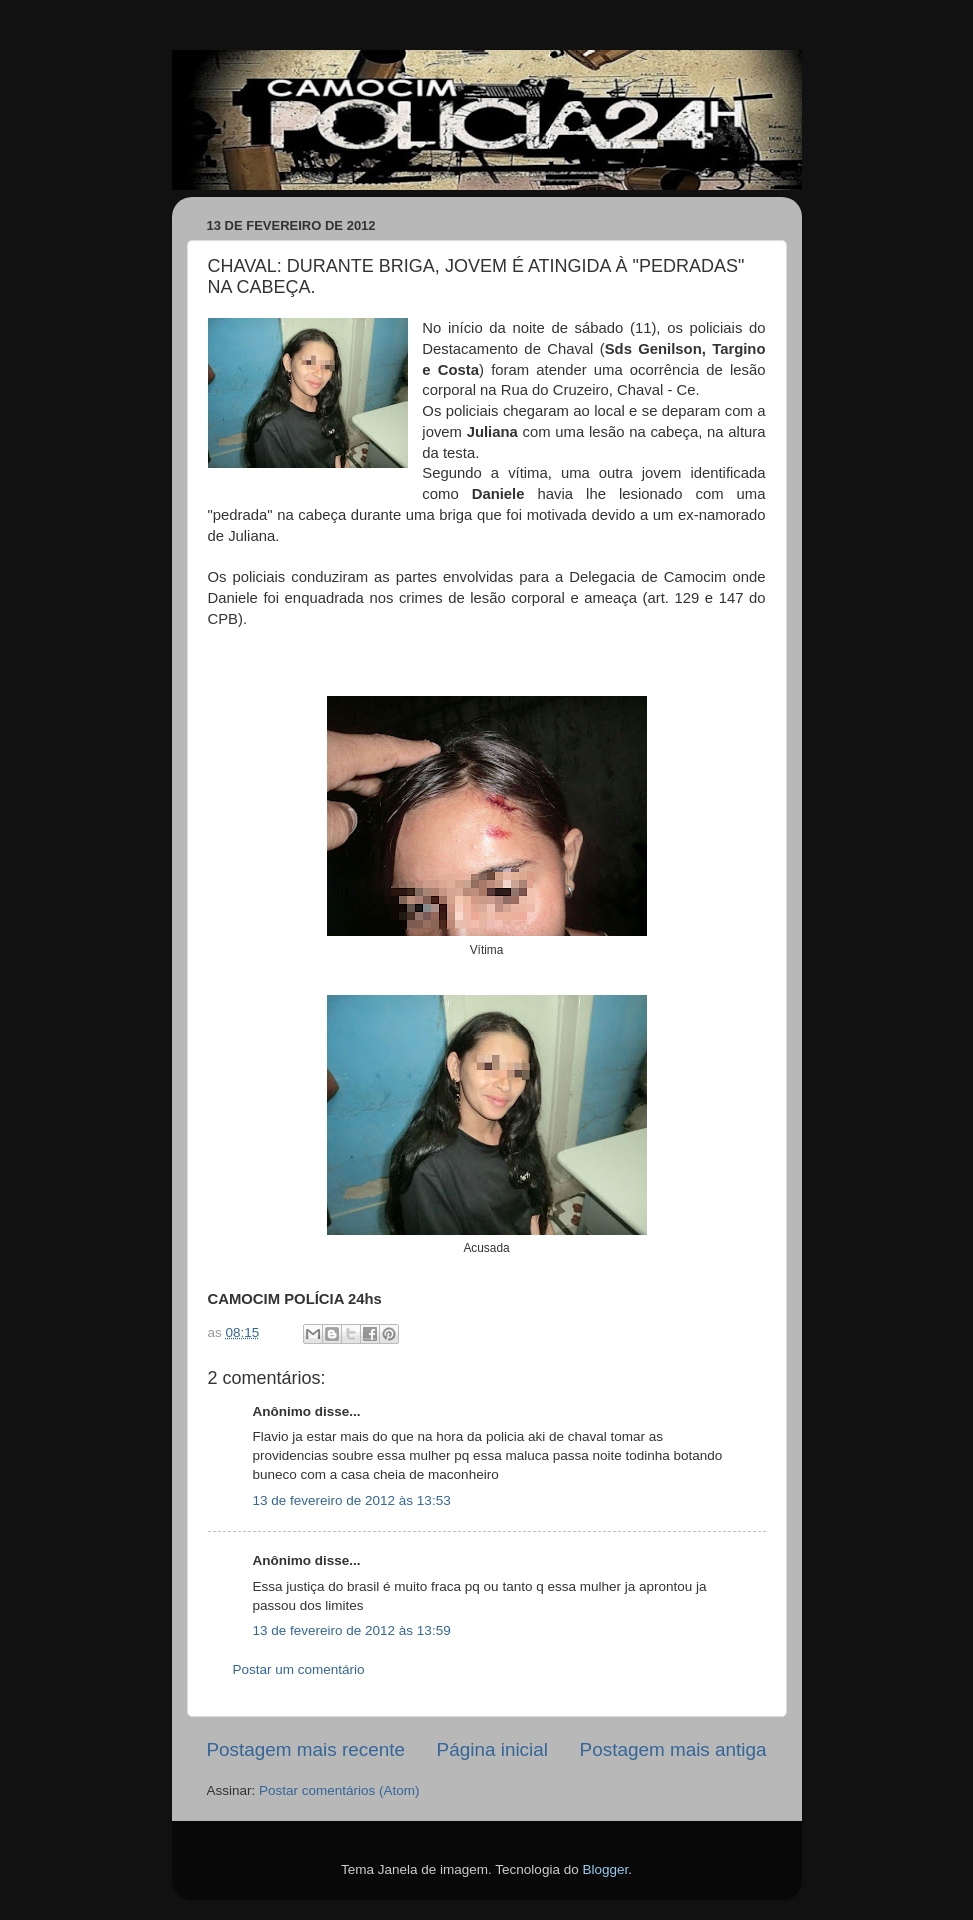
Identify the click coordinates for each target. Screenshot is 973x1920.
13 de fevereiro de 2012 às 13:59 (352, 1630)
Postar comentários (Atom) (339, 1790)
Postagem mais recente (306, 1749)
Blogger (605, 1869)
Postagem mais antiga (673, 1749)
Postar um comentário (299, 1669)
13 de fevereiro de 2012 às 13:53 (352, 1500)
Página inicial (492, 1749)
